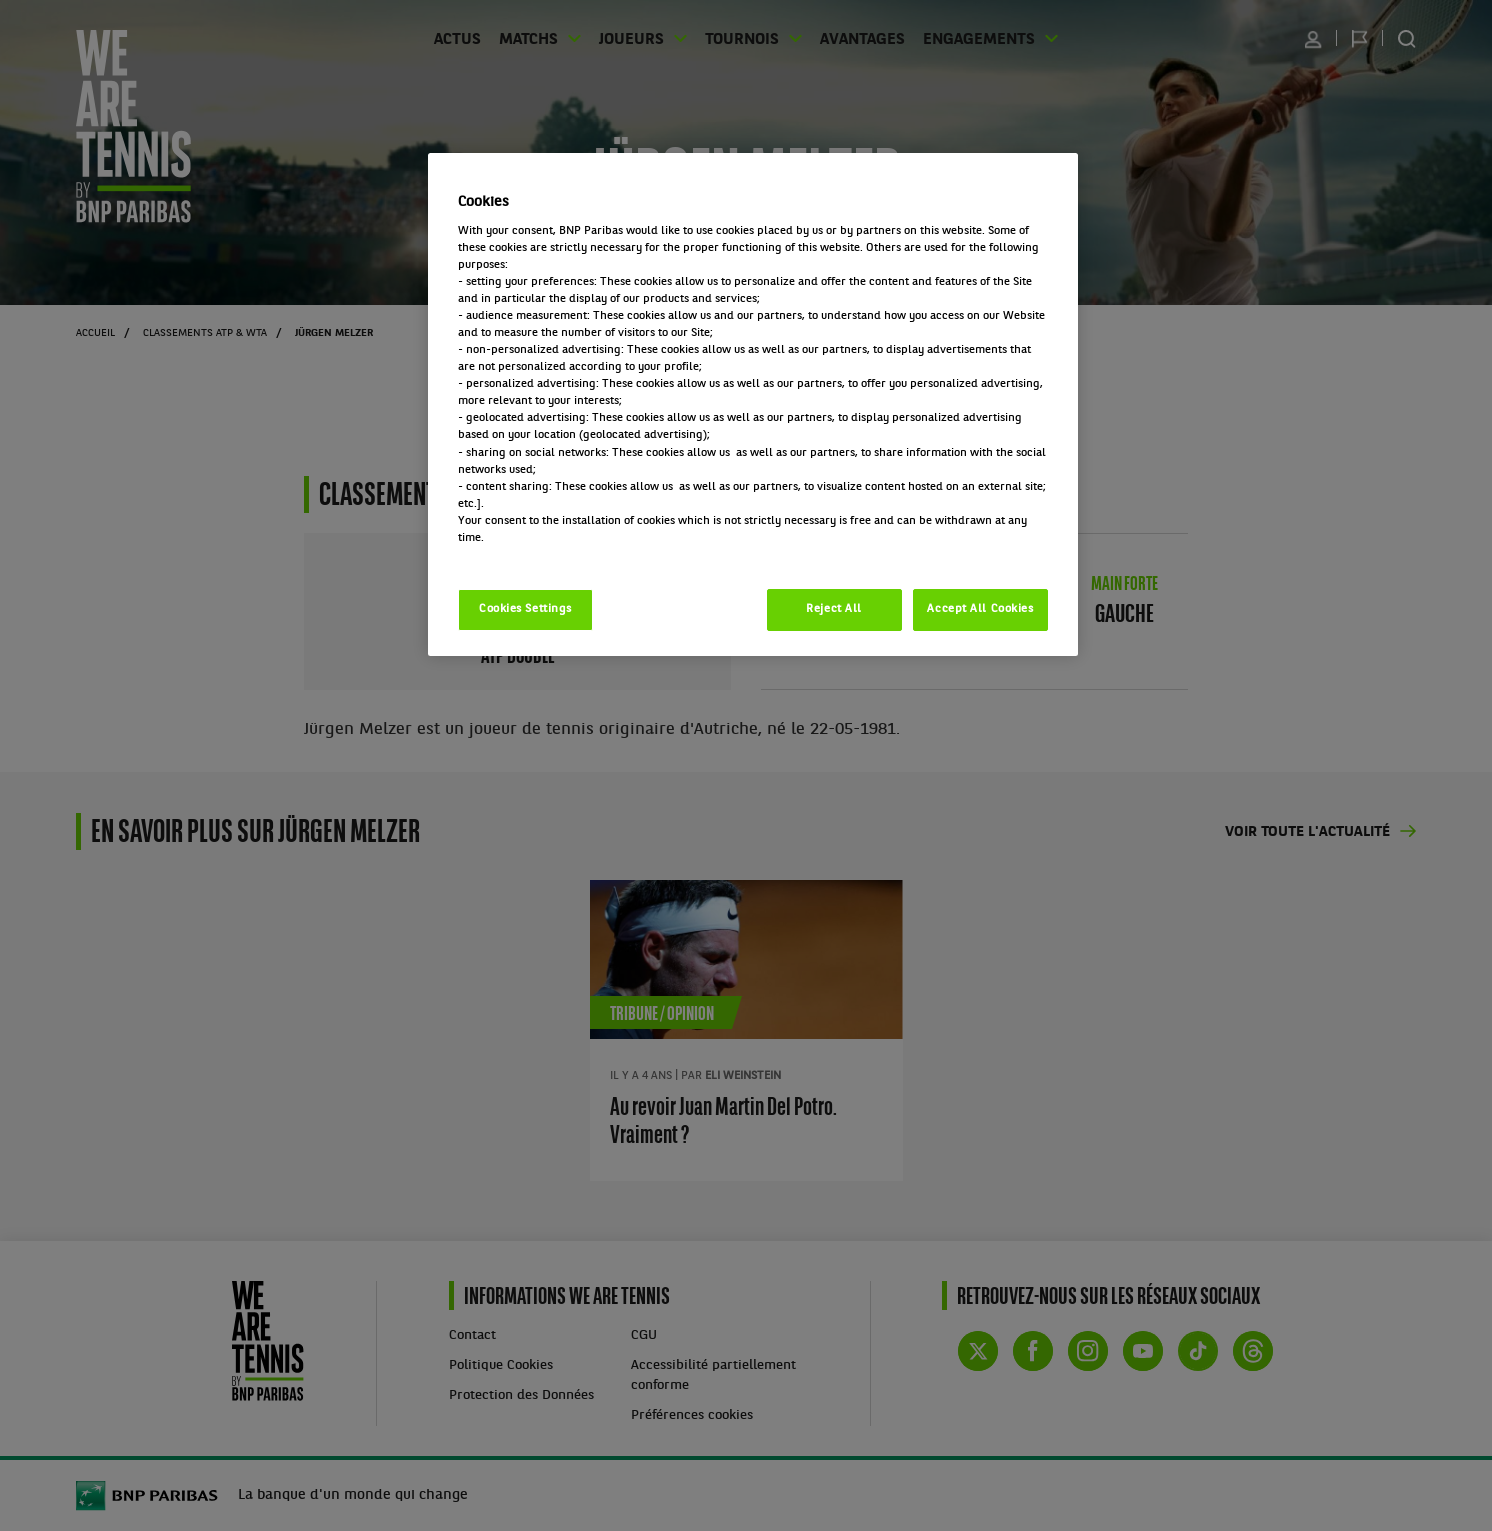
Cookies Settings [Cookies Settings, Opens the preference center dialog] (525, 609)
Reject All (834, 609)
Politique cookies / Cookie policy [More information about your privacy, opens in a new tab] (546, 555)
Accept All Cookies (980, 609)
